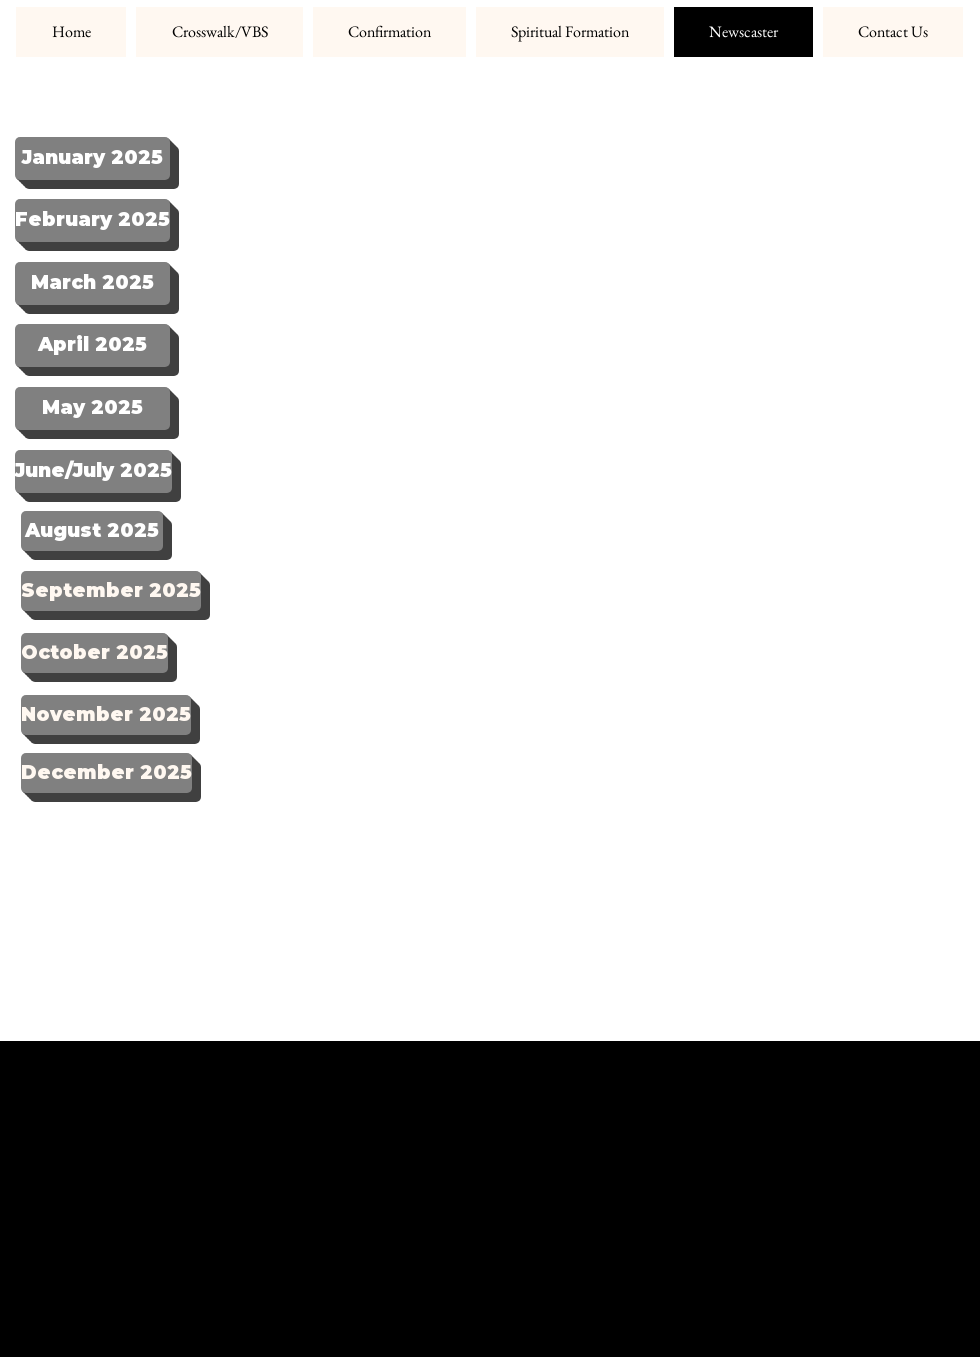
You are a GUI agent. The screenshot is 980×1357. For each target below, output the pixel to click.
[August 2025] (92, 531)
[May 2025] (92, 408)
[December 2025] (106, 773)
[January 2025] (92, 158)
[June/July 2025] (93, 471)
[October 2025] (94, 653)
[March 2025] (92, 283)
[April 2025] (92, 345)
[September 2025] (111, 591)
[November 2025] (106, 715)
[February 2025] (92, 220)
